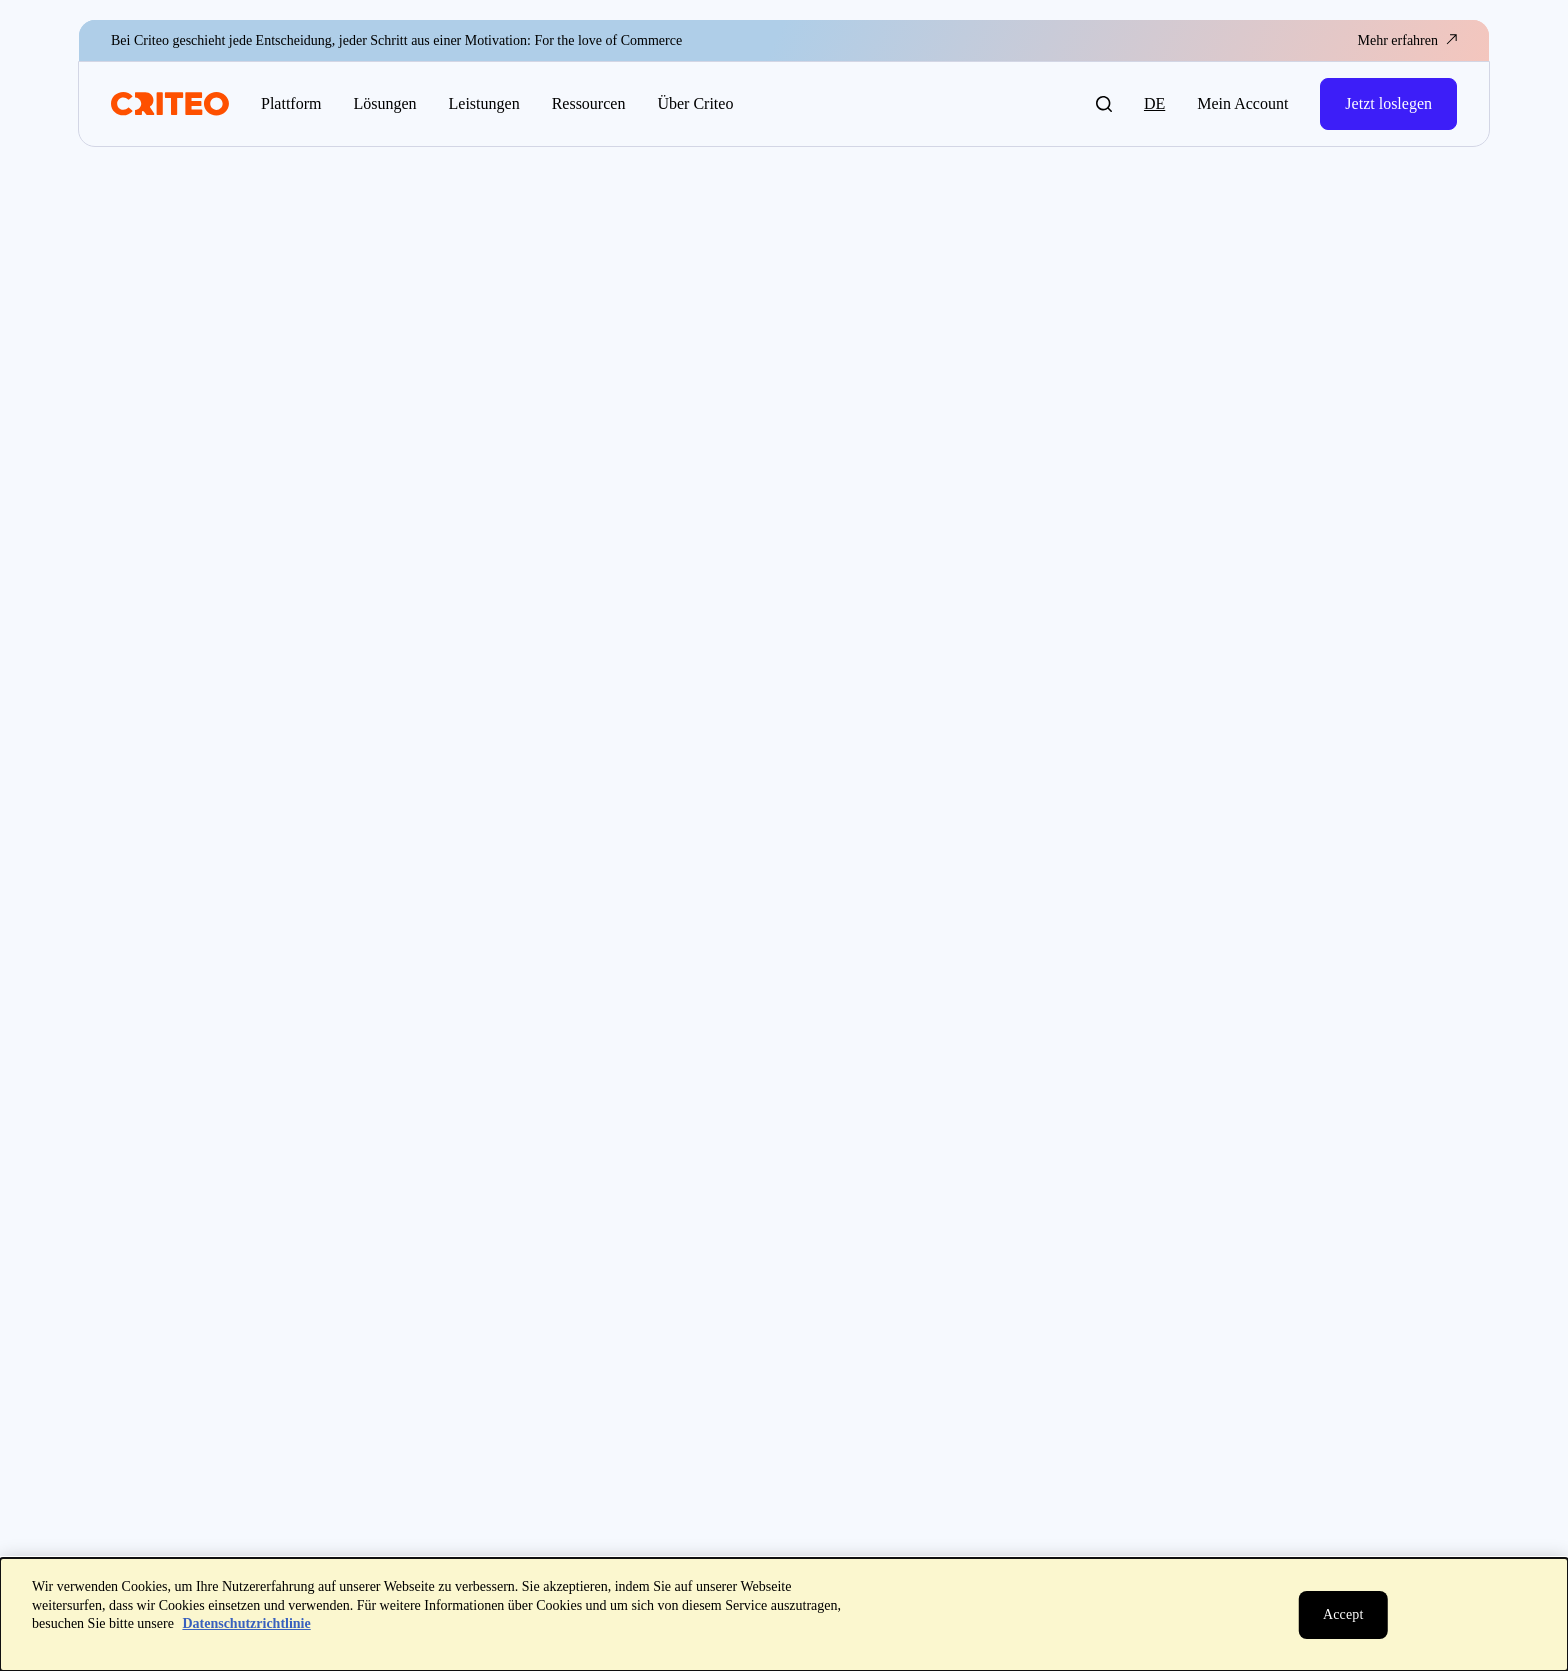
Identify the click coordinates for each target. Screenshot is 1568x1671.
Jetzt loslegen (1388, 103)
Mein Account (1242, 103)
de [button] (1154, 103)
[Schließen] (1343, 1615)
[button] (1104, 104)
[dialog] (784, 1614)
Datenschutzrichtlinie (246, 1623)
